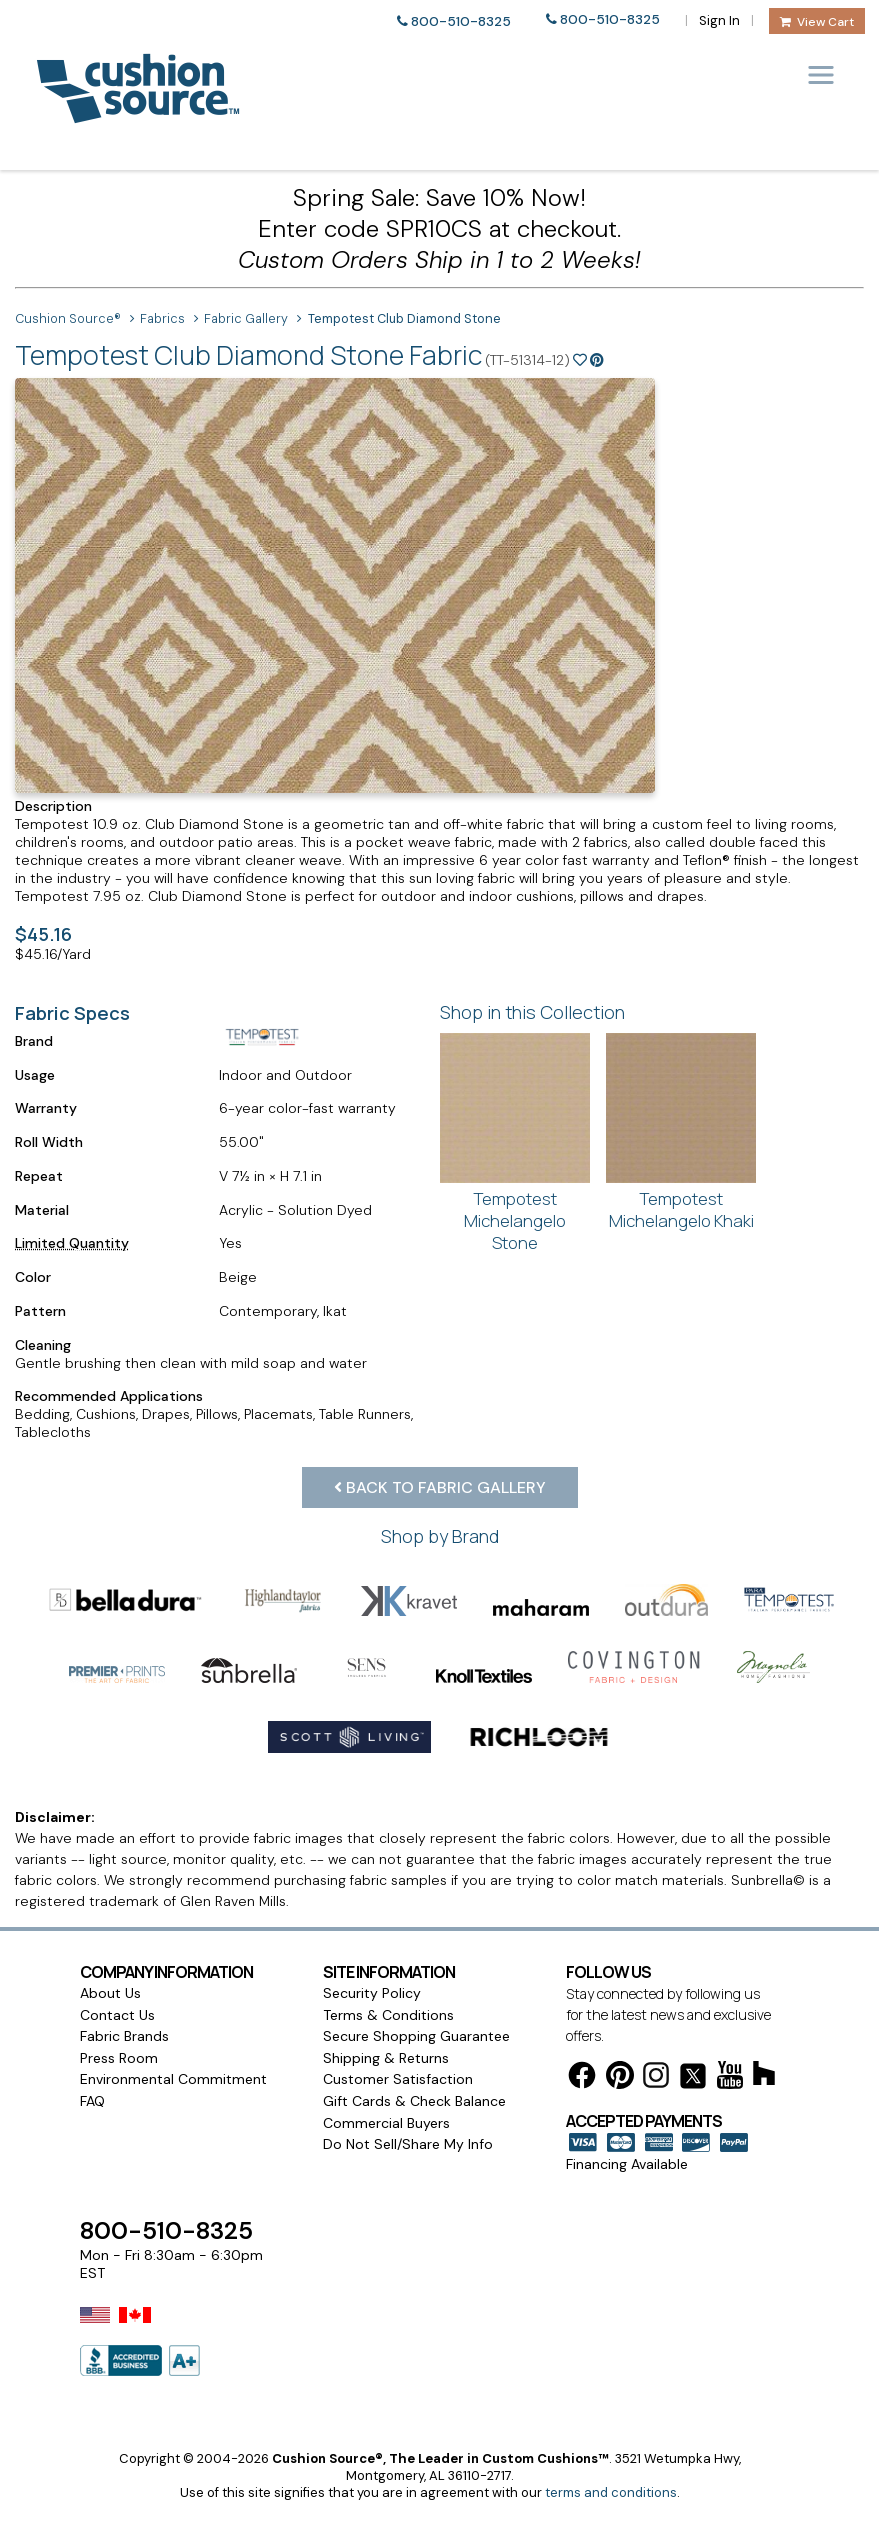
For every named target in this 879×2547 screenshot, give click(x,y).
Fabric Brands (124, 1984)
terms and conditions (611, 2440)
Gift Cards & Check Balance (414, 2049)
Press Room (119, 2006)
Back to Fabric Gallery (440, 1487)
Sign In (719, 20)
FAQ (92, 2049)
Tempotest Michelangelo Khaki (681, 1209)
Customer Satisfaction (398, 2027)
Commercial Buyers (386, 2071)
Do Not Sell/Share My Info (408, 2092)
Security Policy (372, 1941)
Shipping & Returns (386, 2006)
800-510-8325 (461, 21)
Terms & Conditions (388, 1963)
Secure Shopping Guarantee (416, 1984)
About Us (110, 1941)
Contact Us (117, 1963)
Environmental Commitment (173, 2027)
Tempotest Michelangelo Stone (515, 1220)
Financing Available (627, 2112)
